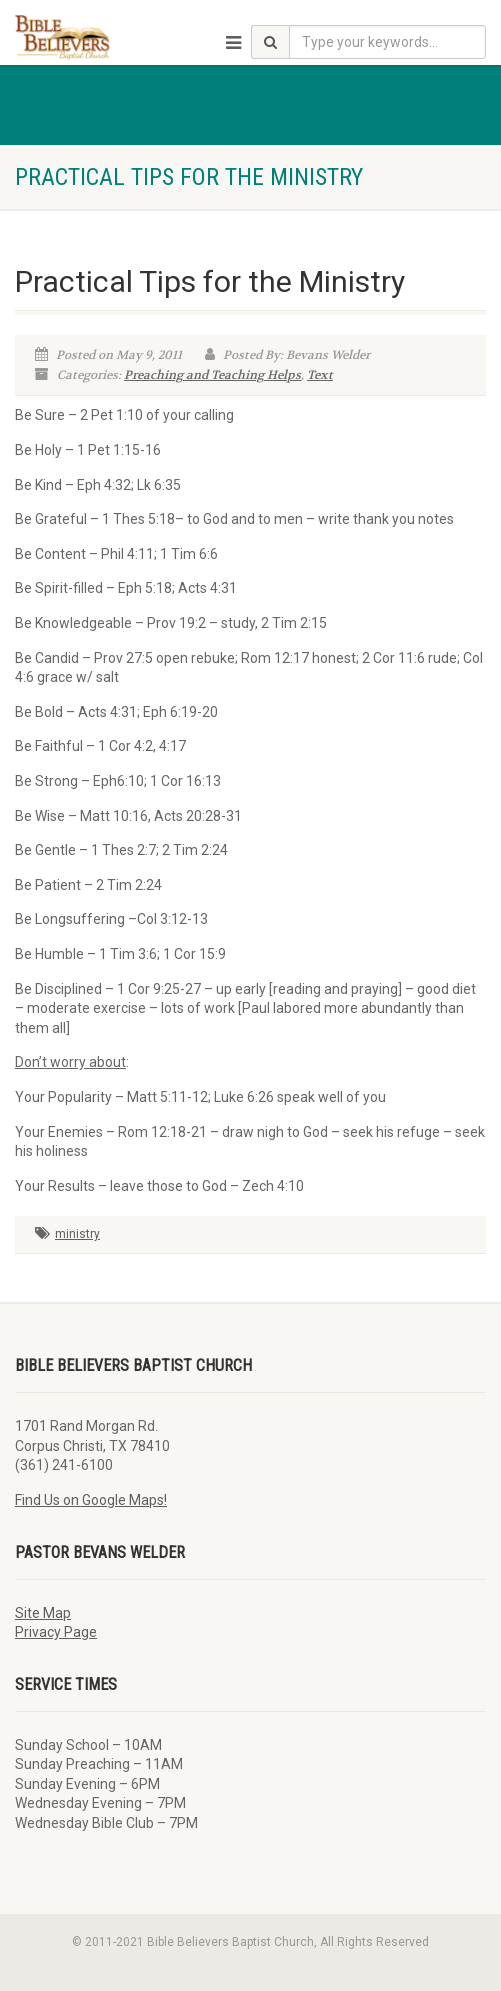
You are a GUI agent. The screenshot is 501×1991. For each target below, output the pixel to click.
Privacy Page (56, 1632)
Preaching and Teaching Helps (212, 375)
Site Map (43, 1613)
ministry (77, 1234)
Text (320, 375)
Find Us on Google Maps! (91, 1500)
